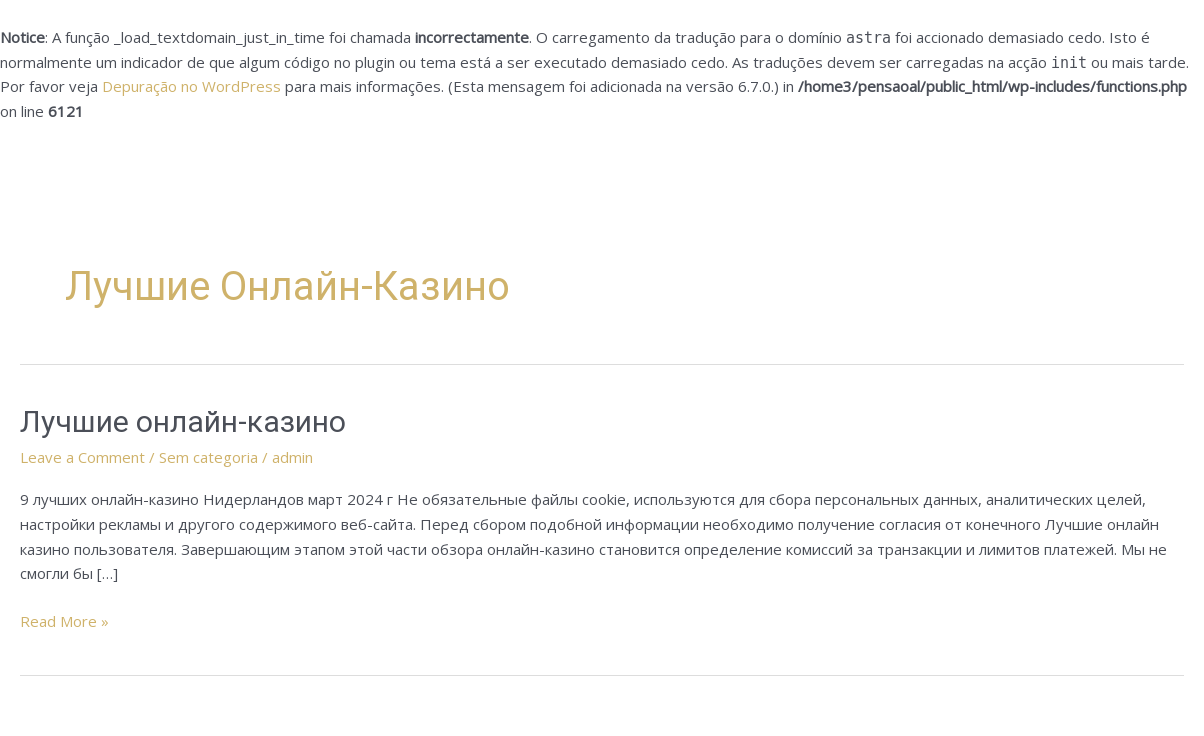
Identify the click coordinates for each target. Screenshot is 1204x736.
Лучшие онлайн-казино (183, 421)
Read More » (64, 620)
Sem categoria (208, 457)
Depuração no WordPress (191, 86)
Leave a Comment (82, 457)
